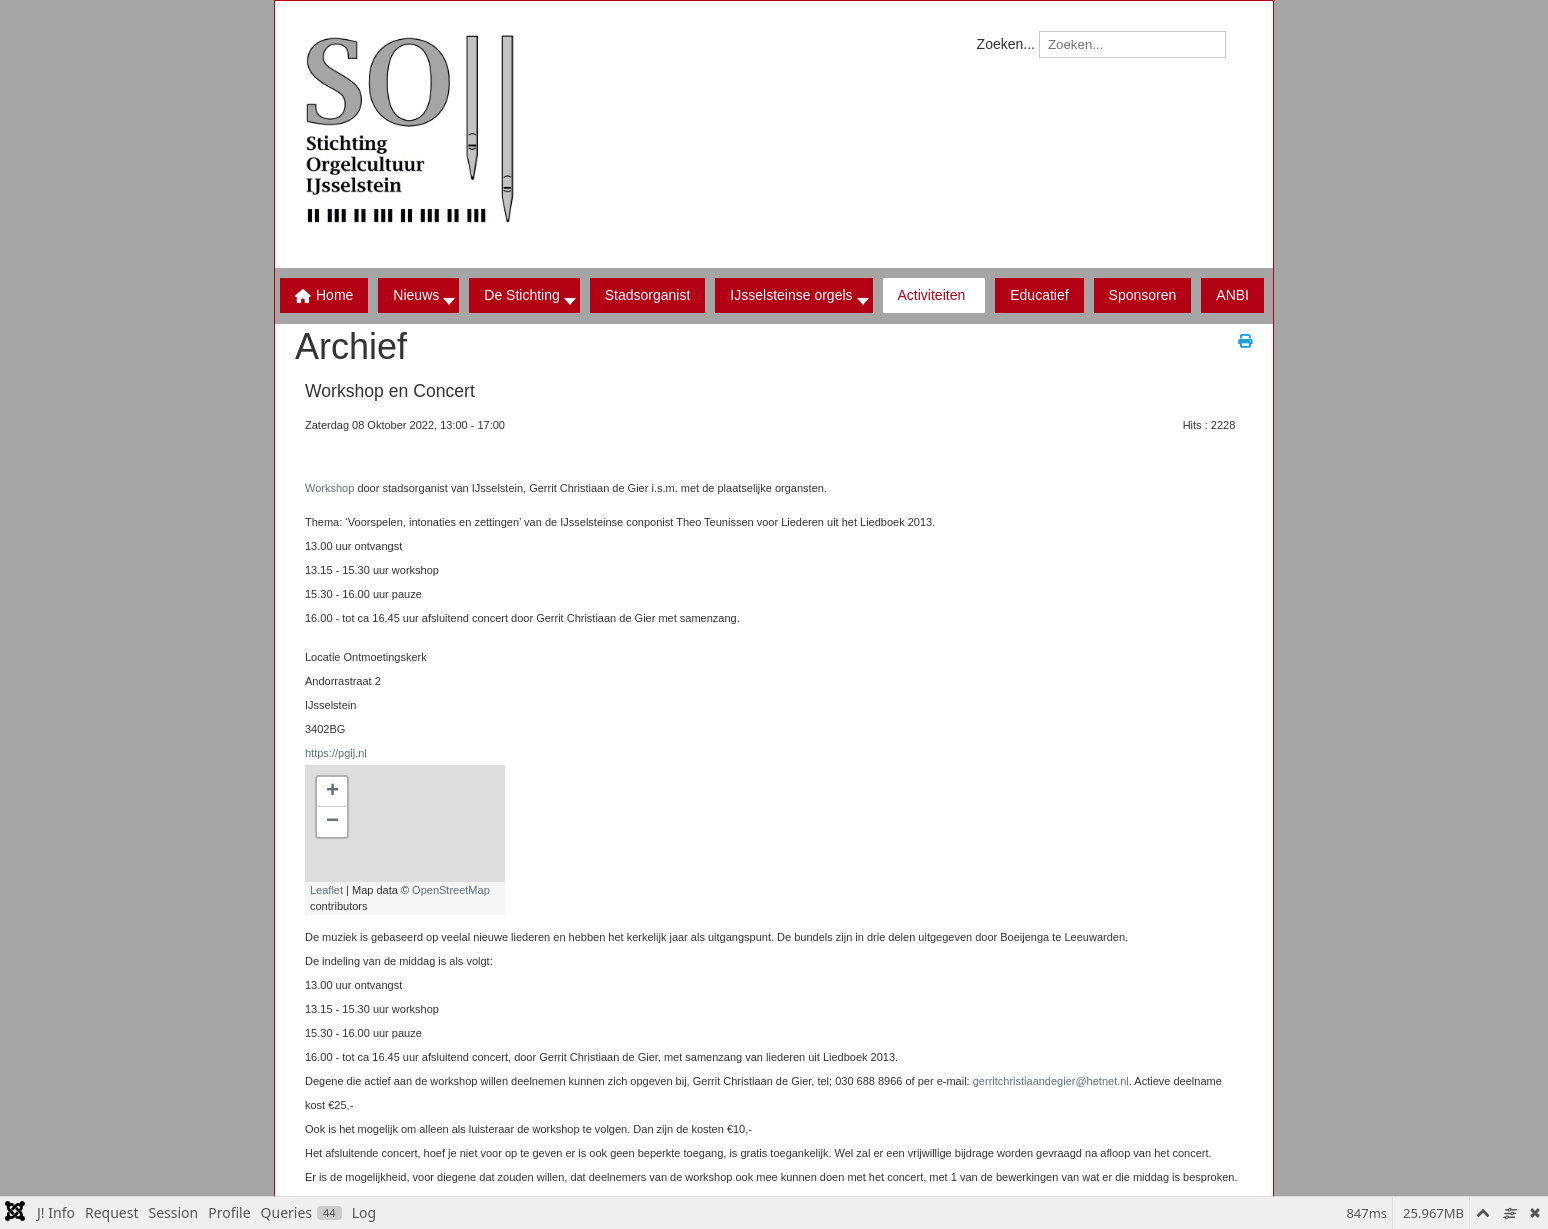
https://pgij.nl (336, 753)
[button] (524, 295)
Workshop (329, 488)
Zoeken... (1006, 44)
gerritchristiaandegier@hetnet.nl (1051, 1081)
